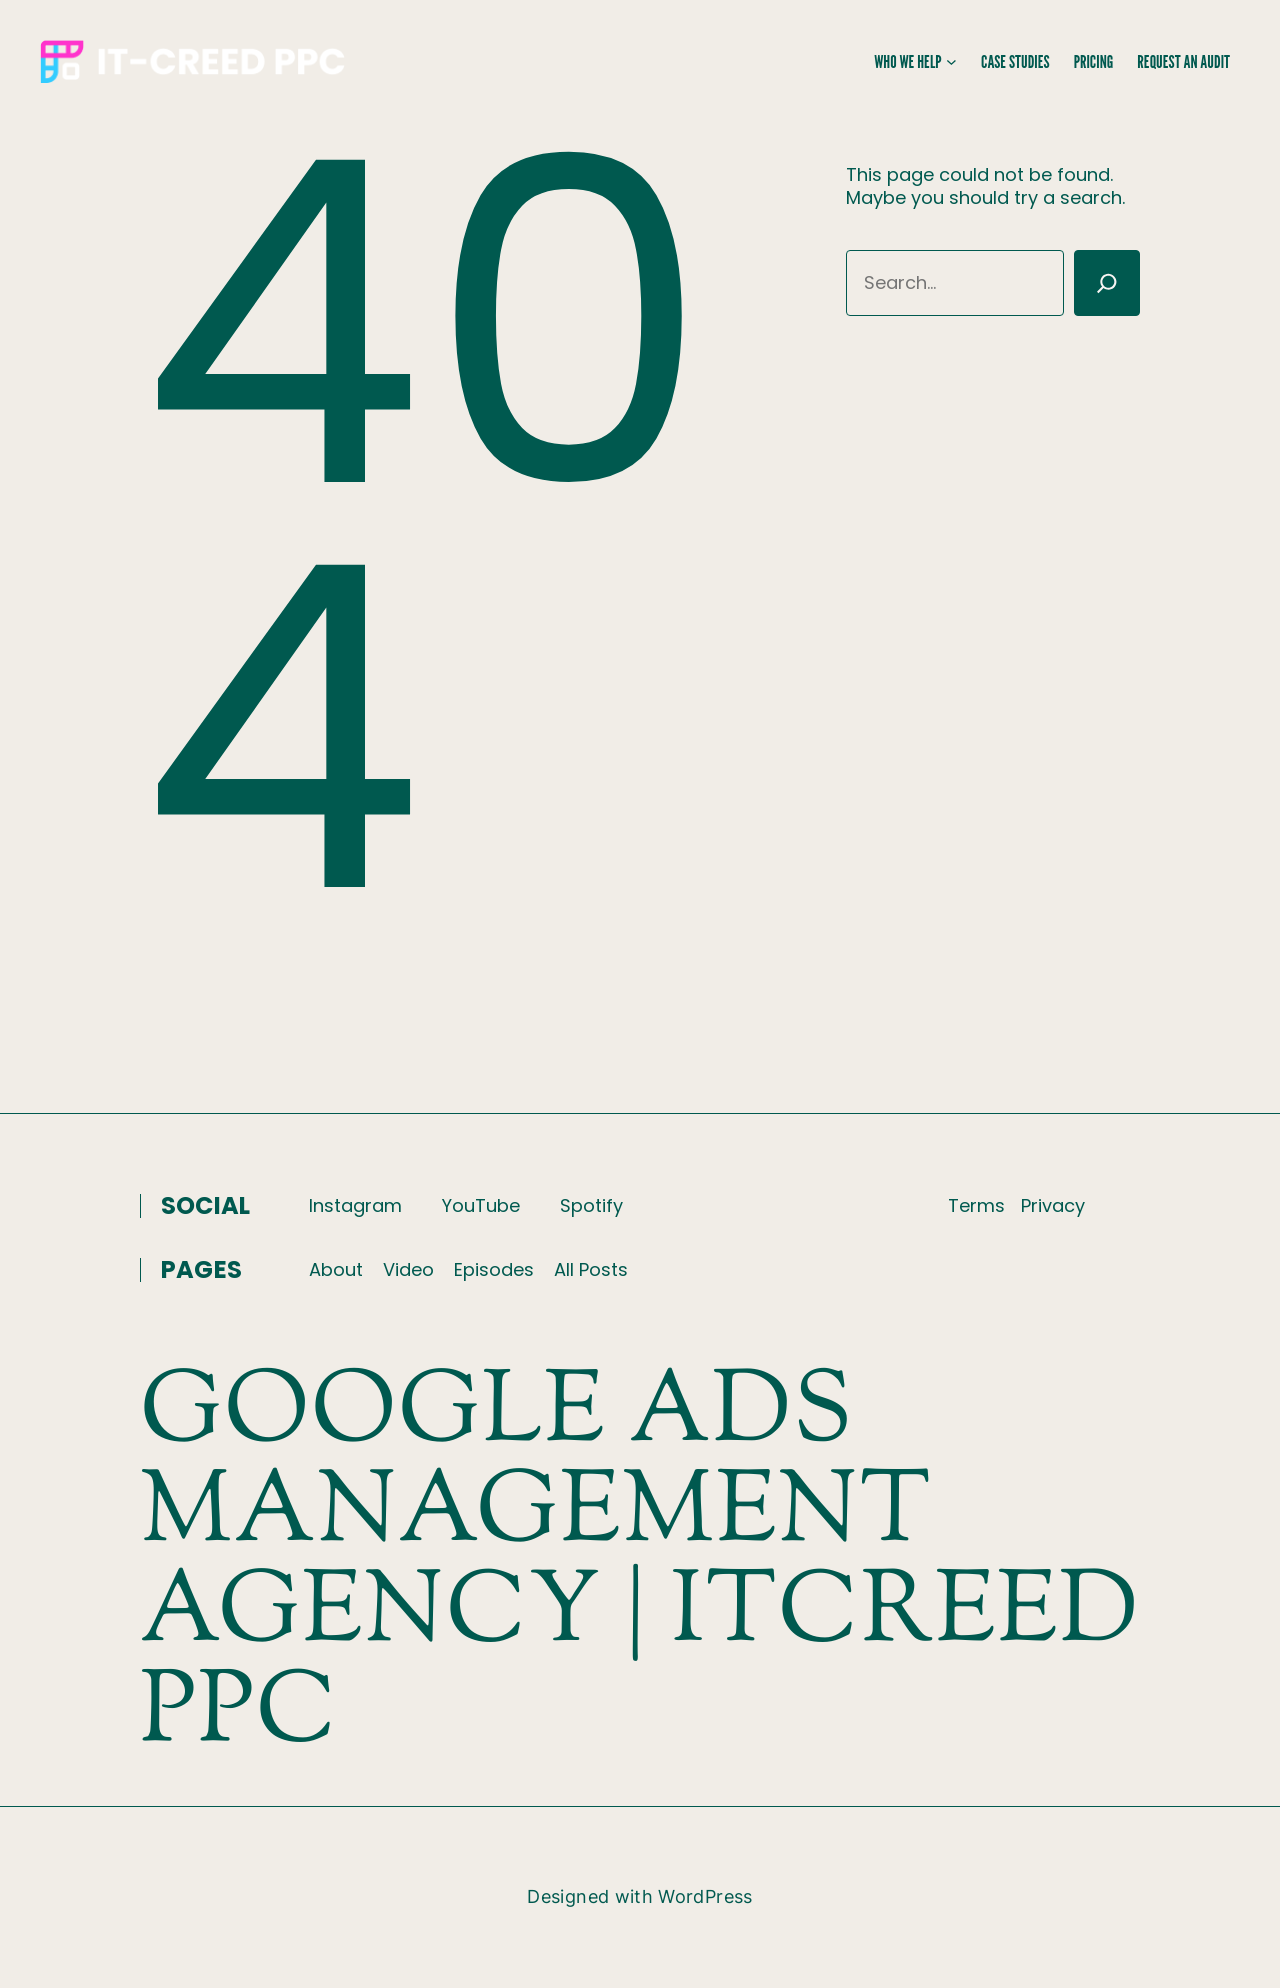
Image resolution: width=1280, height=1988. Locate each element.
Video (408, 1269)
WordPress (705, 1896)
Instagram (355, 1205)
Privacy (1053, 1205)
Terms (976, 1205)
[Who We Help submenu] (951, 61)
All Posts (591, 1269)
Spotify (591, 1205)
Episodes (494, 1269)
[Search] (1107, 283)
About (336, 1269)
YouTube (481, 1205)
